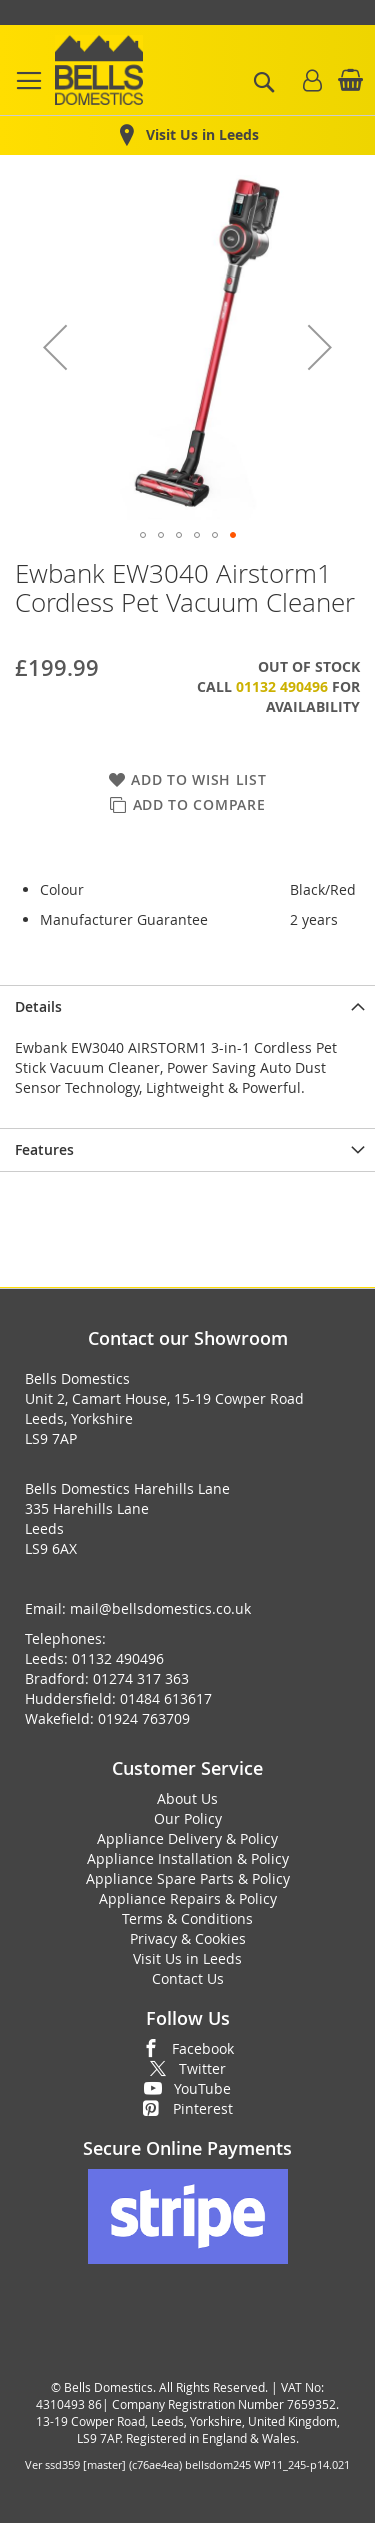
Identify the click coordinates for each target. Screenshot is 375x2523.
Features (44, 1149)
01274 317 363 (141, 1678)
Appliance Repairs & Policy (188, 1898)
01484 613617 (166, 1698)
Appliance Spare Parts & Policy (188, 1878)
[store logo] (99, 70)
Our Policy (188, 1818)
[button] (55, 347)
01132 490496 (282, 686)
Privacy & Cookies (188, 1938)
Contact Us (188, 1978)
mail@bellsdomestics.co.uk (160, 1608)
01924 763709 (144, 1718)
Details (38, 1006)
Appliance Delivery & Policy (187, 1838)
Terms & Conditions (187, 1918)
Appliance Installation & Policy (188, 1858)
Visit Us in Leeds (187, 1958)
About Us (187, 1798)
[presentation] (187, 1006)
